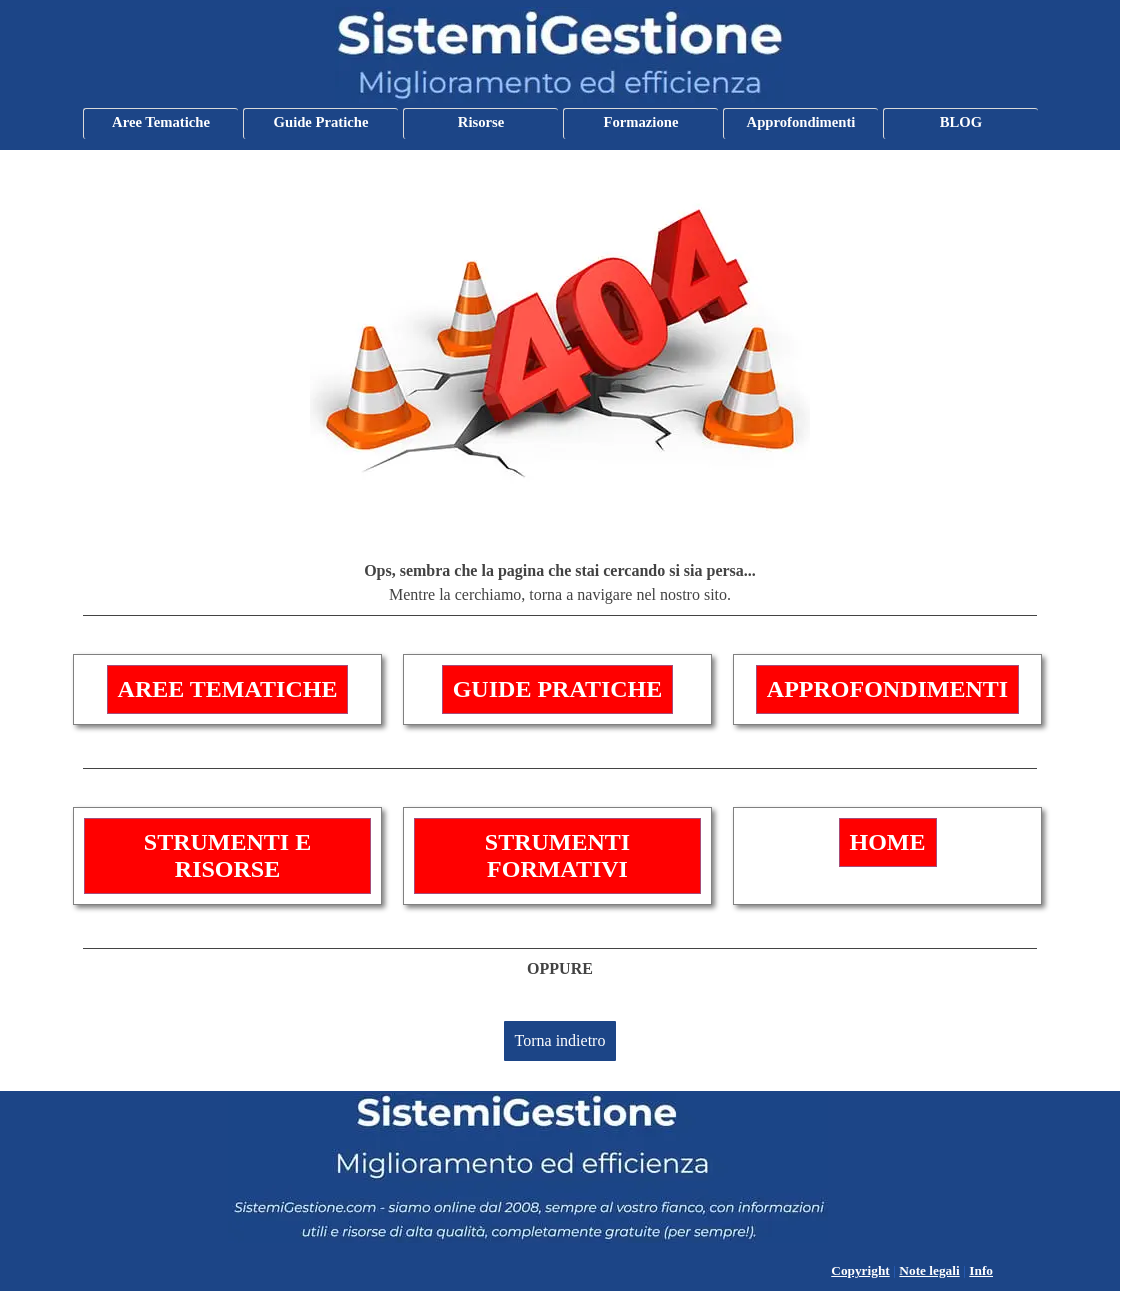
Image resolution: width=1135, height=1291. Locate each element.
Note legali (929, 1270)
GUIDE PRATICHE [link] (558, 689)
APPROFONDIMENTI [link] (887, 689)
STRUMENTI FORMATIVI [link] (557, 855)
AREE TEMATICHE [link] (228, 689)
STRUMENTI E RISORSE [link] (227, 855)
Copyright (860, 1270)
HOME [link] (888, 842)
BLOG (961, 122)
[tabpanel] (560, 587)
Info (981, 1270)
